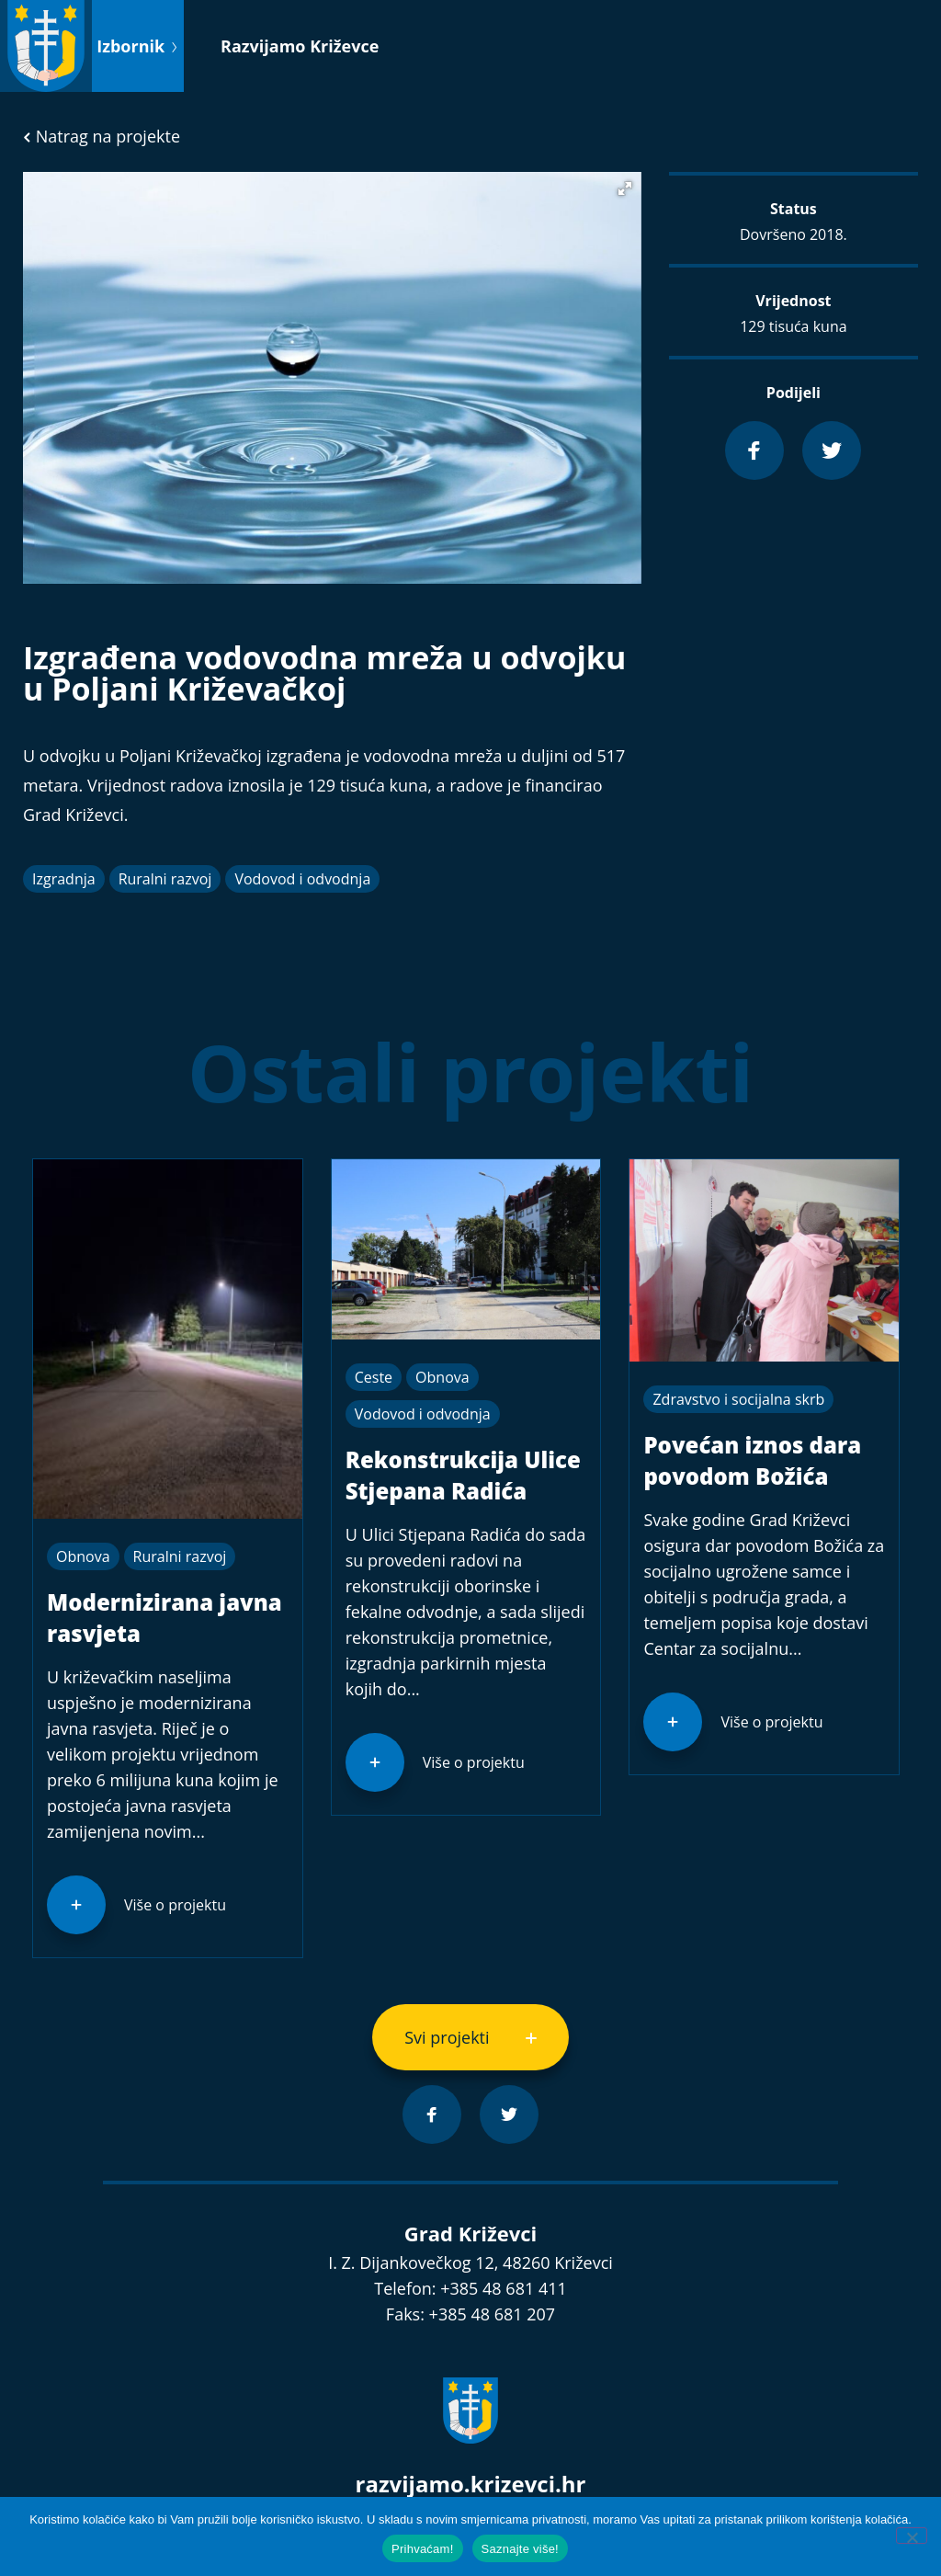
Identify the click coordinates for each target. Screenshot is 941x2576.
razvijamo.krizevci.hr (471, 2483)
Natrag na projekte (101, 136)
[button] (625, 188)
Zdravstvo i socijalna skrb (738, 1399)
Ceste (373, 1377)
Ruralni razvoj (165, 879)
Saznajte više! (520, 2549)
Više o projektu (175, 1905)
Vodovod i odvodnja (302, 879)
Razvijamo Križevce (300, 46)
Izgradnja (64, 879)
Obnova (83, 1556)
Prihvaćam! (422, 2549)
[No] (911, 2535)
